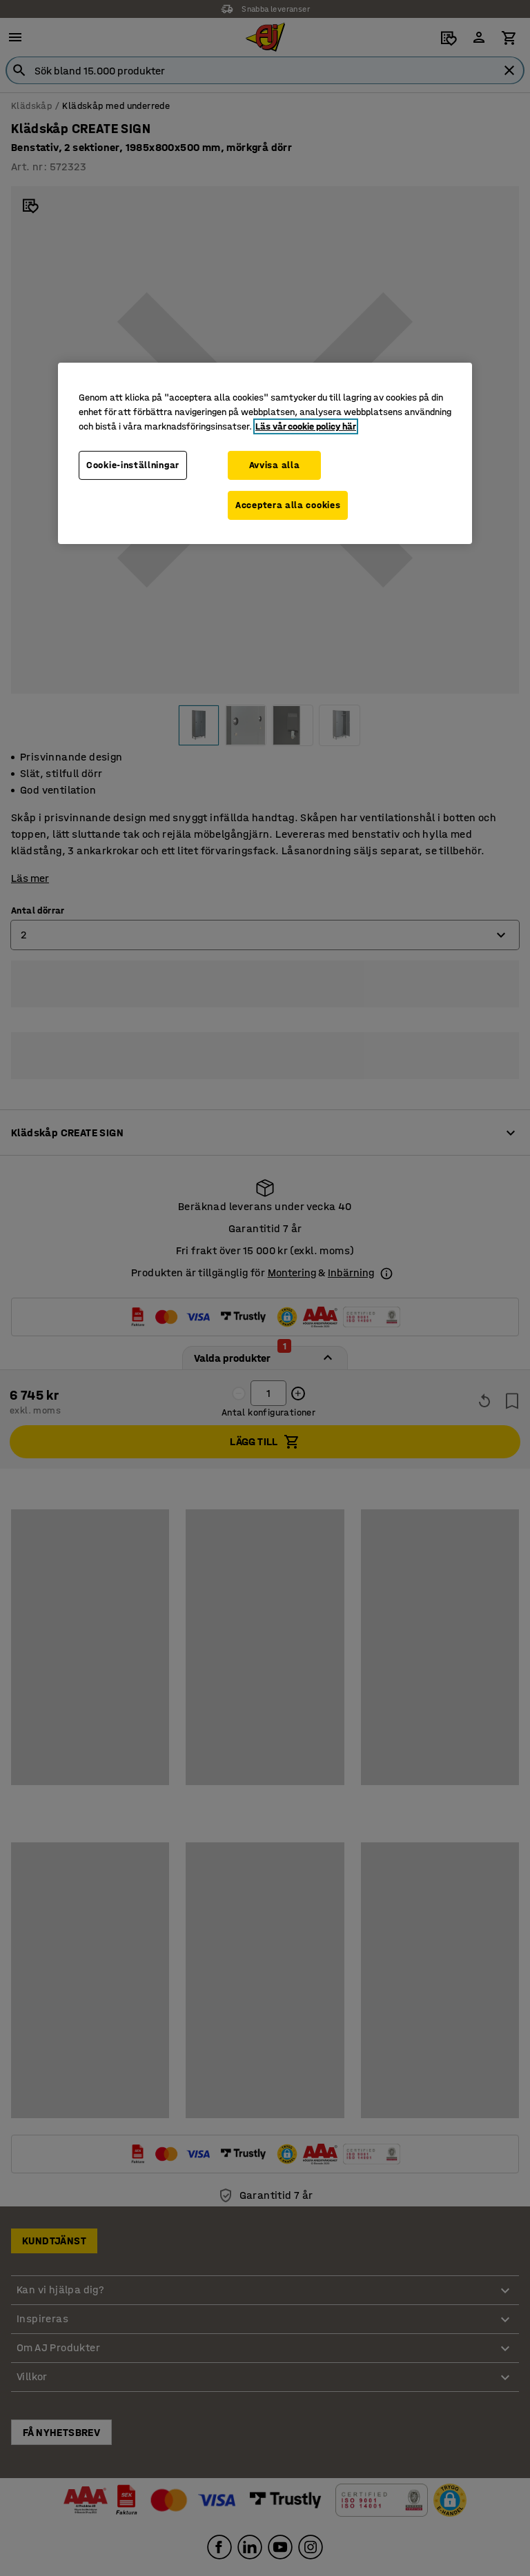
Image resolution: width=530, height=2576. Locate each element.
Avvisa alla (274, 465)
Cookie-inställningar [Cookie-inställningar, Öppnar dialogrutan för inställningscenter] (132, 465)
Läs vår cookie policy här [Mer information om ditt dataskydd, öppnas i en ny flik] (305, 426)
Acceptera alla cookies (287, 505)
